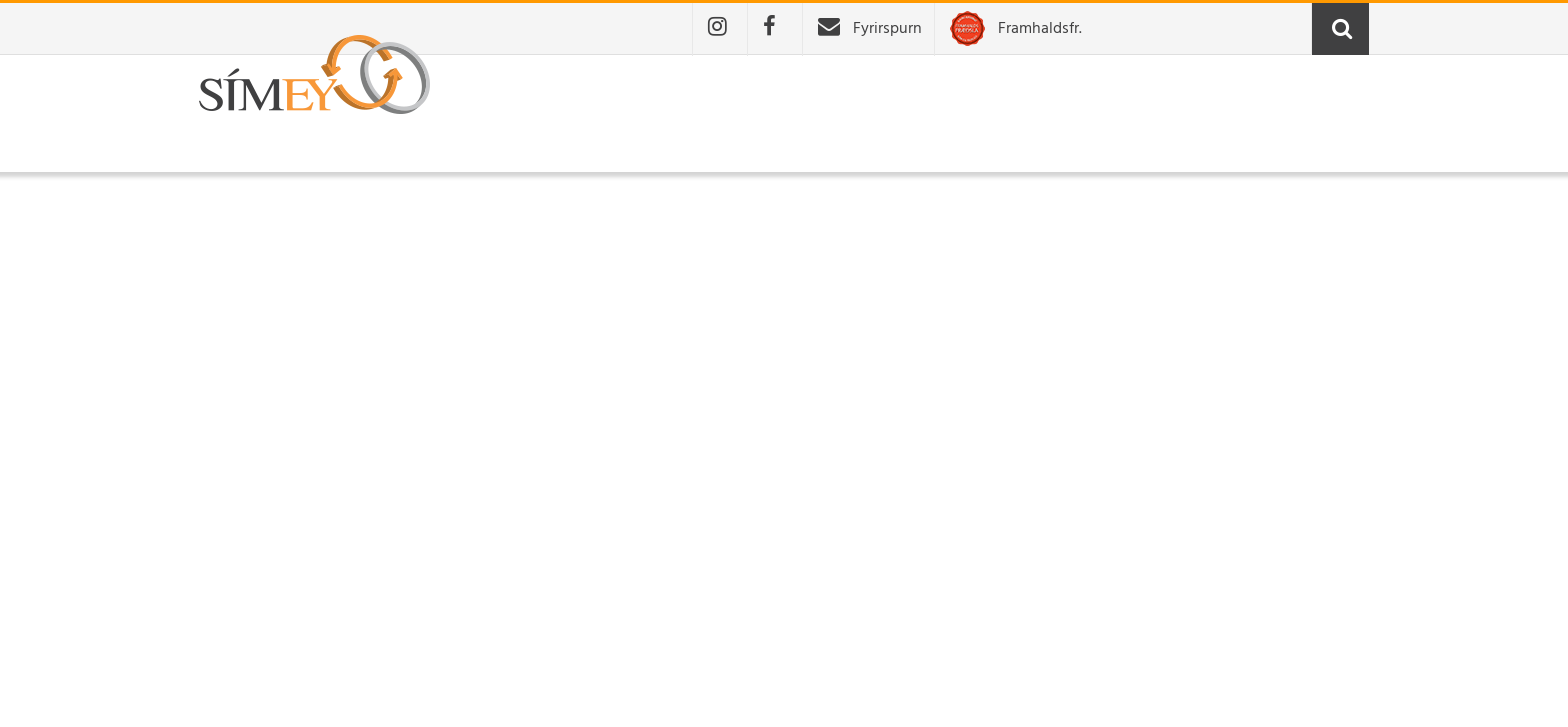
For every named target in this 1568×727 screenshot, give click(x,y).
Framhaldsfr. (1040, 29)
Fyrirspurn (887, 29)
